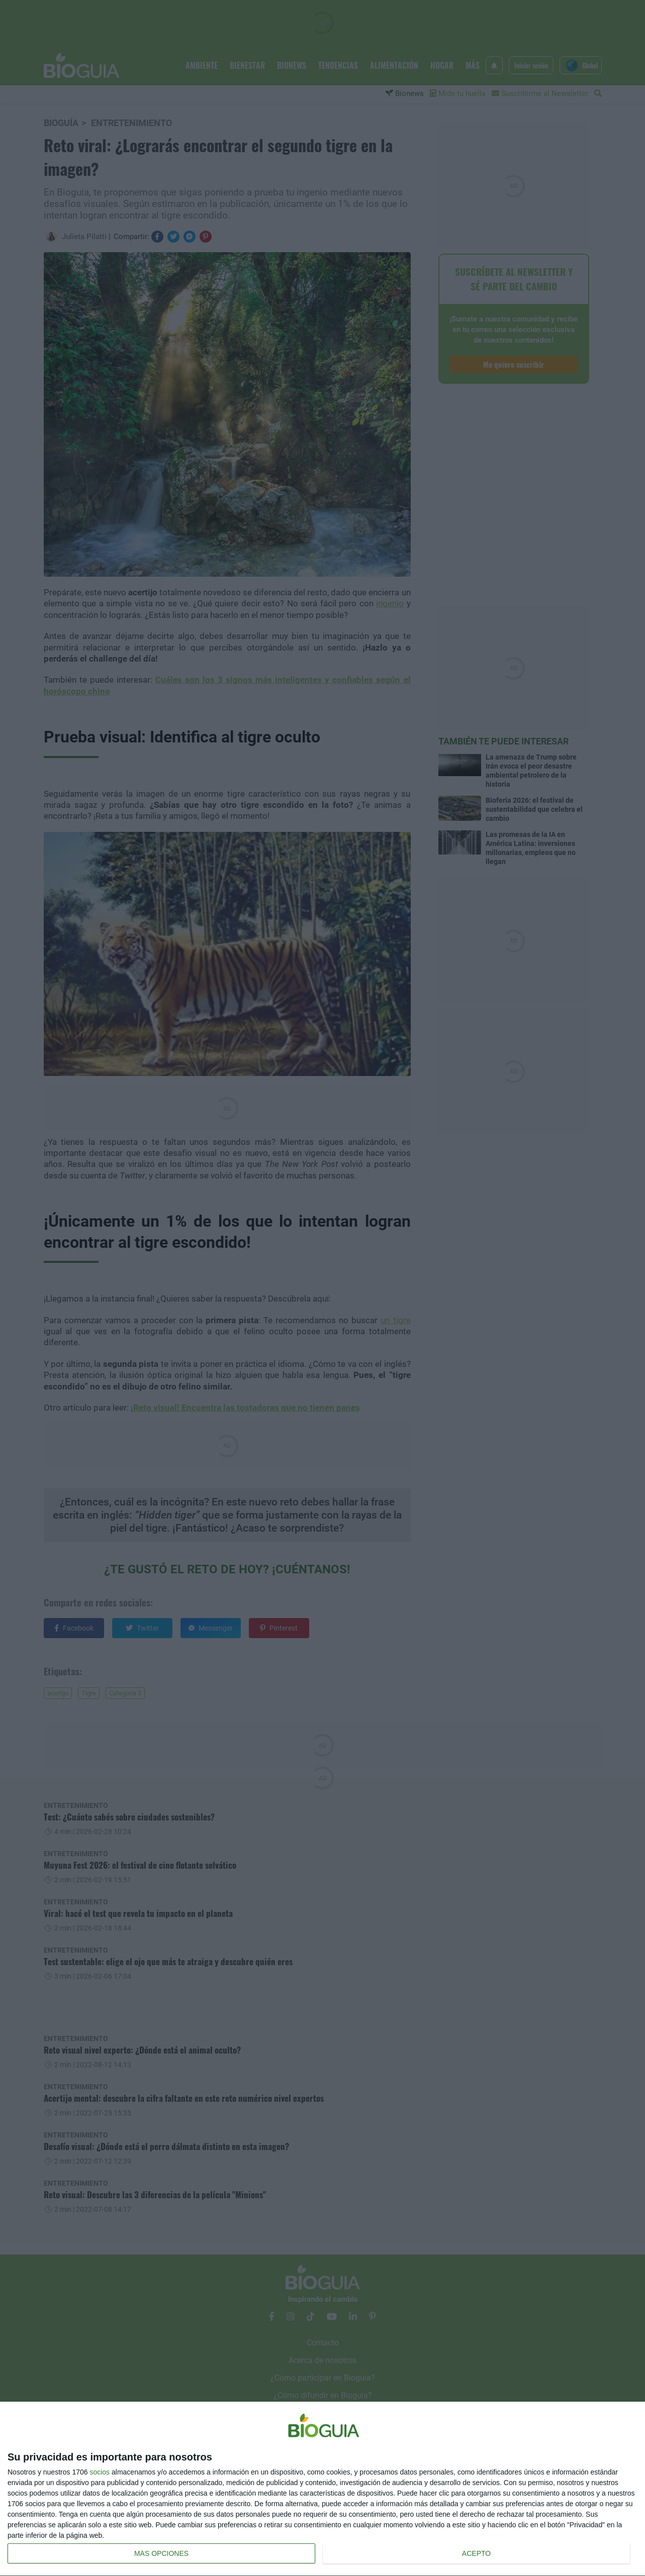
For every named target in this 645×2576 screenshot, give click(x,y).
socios (99, 2472)
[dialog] (322, 2489)
